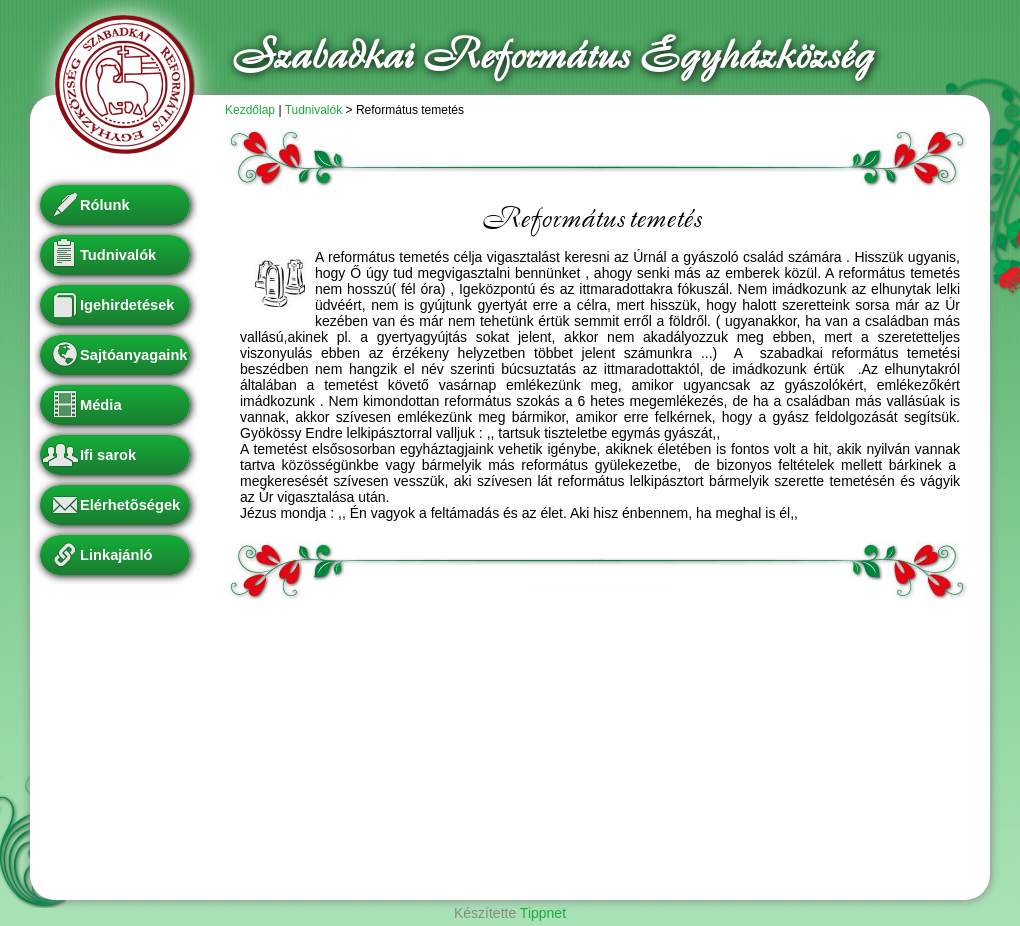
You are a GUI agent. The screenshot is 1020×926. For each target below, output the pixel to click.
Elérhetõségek (130, 505)
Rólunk (105, 205)
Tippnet (543, 913)
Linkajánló (116, 555)
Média (101, 405)
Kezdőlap (250, 110)
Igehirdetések (127, 305)
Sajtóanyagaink (134, 355)
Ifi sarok (108, 455)
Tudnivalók (314, 110)
